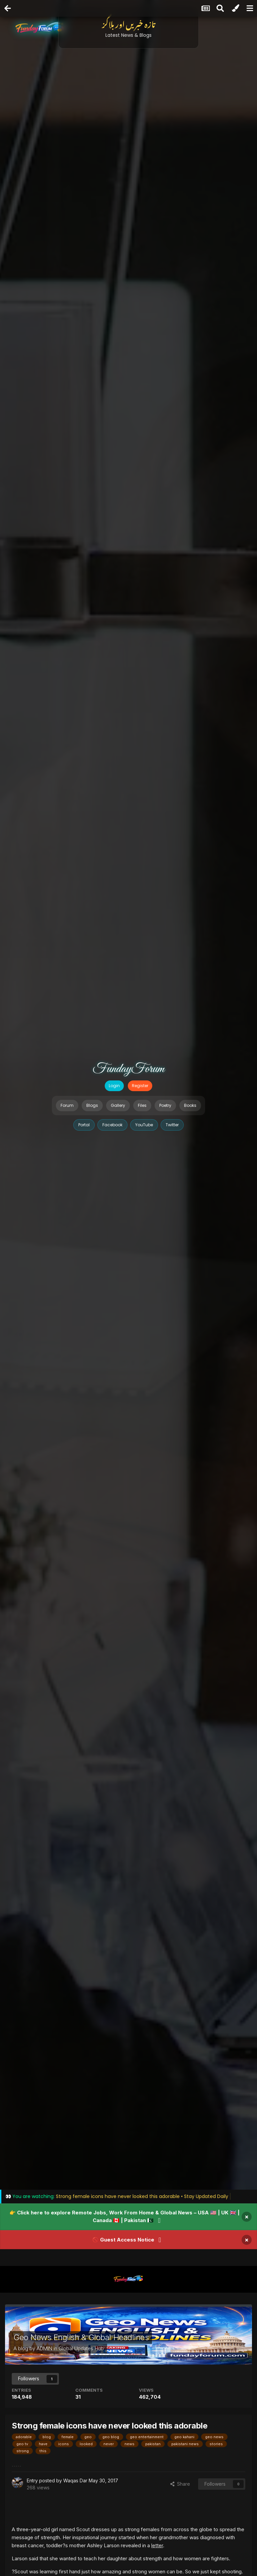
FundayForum (128, 1069)
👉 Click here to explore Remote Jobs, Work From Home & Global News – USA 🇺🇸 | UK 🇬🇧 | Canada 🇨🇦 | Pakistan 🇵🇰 (124, 2216)
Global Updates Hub (81, 2348)
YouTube (144, 1125)
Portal (84, 1125)
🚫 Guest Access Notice (123, 2239)
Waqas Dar (75, 2480)
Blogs (92, 1105)
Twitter (172, 1125)
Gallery (118, 1105)
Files (142, 1105)
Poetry (165, 1105)
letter (157, 2545)
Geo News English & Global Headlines (81, 2337)
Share (180, 2484)
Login (114, 1085)
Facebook (112, 1125)
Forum (67, 1105)
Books (190, 1105)
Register (140, 1085)
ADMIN (44, 2348)
